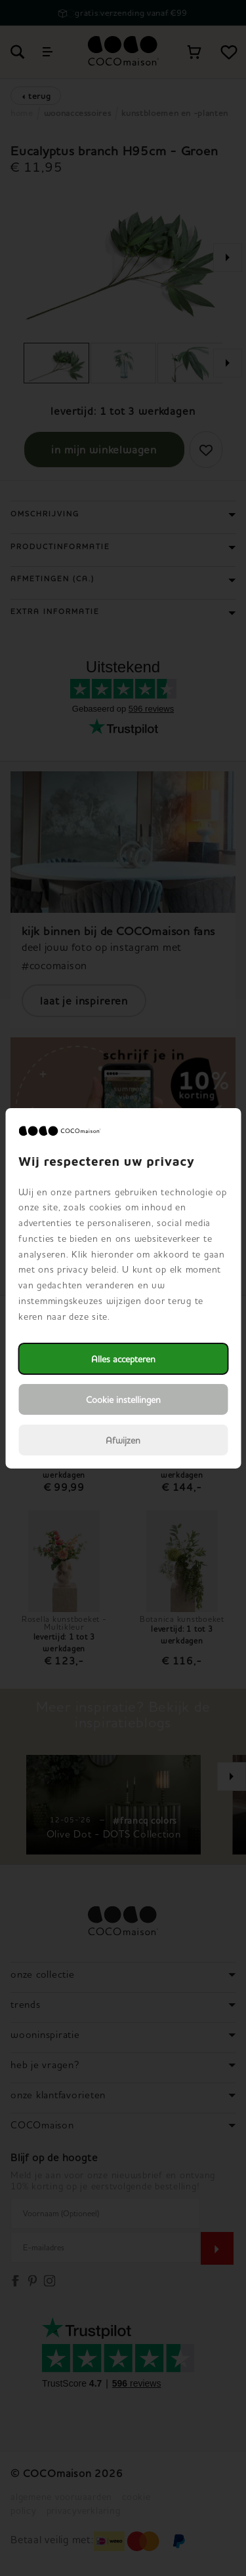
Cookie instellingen (123, 1399)
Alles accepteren (123, 1358)
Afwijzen (123, 1440)
